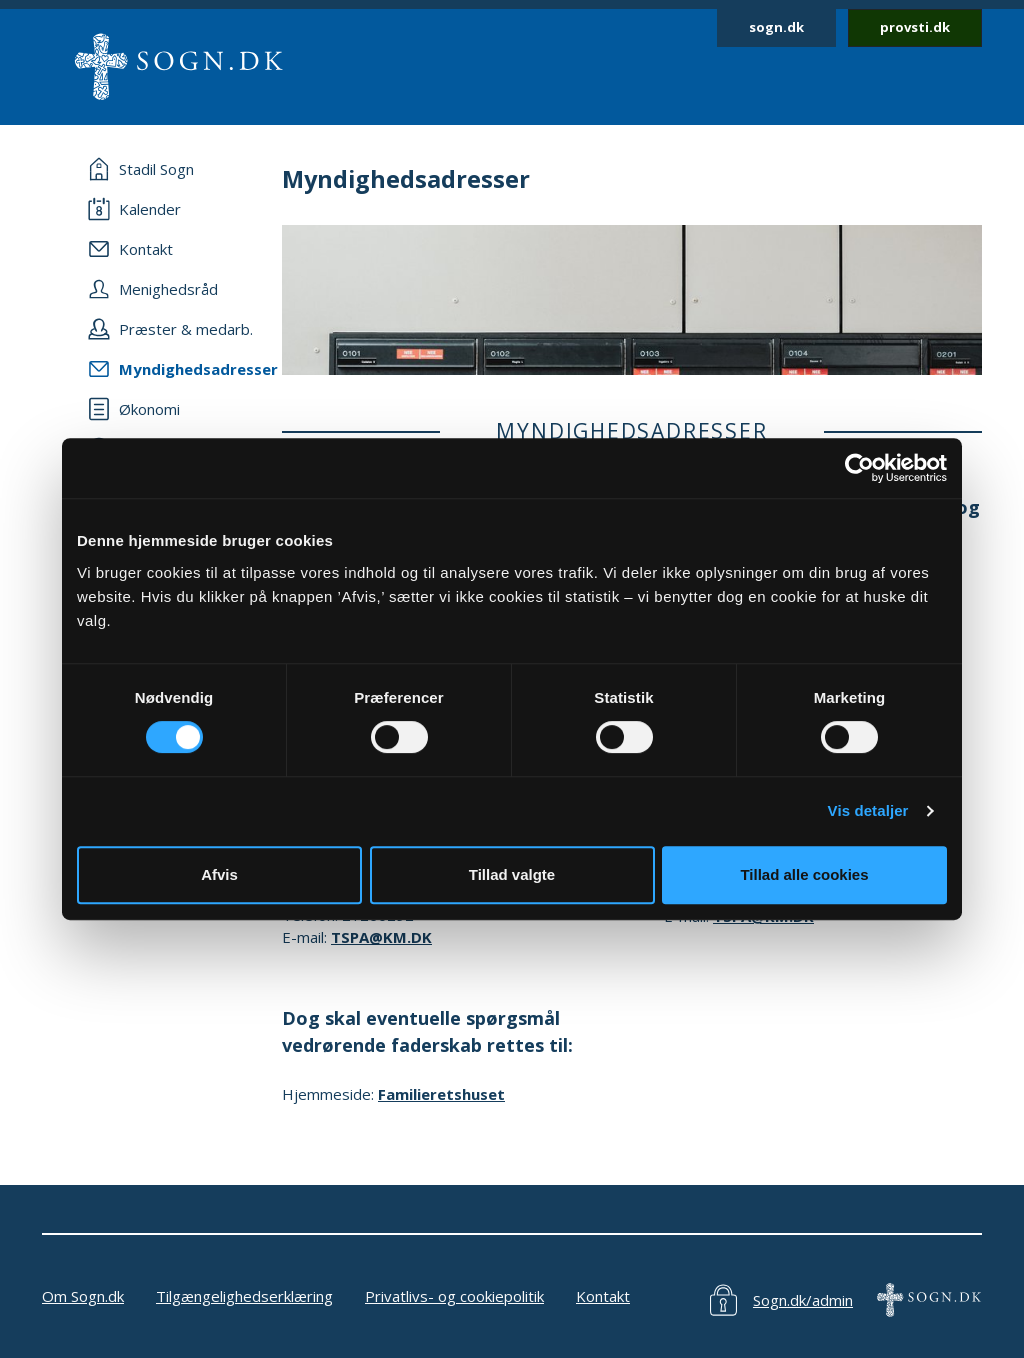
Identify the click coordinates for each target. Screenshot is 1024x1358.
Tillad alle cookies (804, 874)
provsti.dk (915, 27)
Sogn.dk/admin (803, 1300)
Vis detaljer (868, 810)
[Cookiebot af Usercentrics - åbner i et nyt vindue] (859, 468)
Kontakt (603, 1296)
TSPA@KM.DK (381, 937)
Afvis (219, 874)
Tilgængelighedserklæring (244, 1296)
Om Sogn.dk (83, 1296)
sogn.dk (776, 27)
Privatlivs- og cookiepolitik (454, 1296)
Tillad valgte (512, 874)
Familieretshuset (441, 1094)
